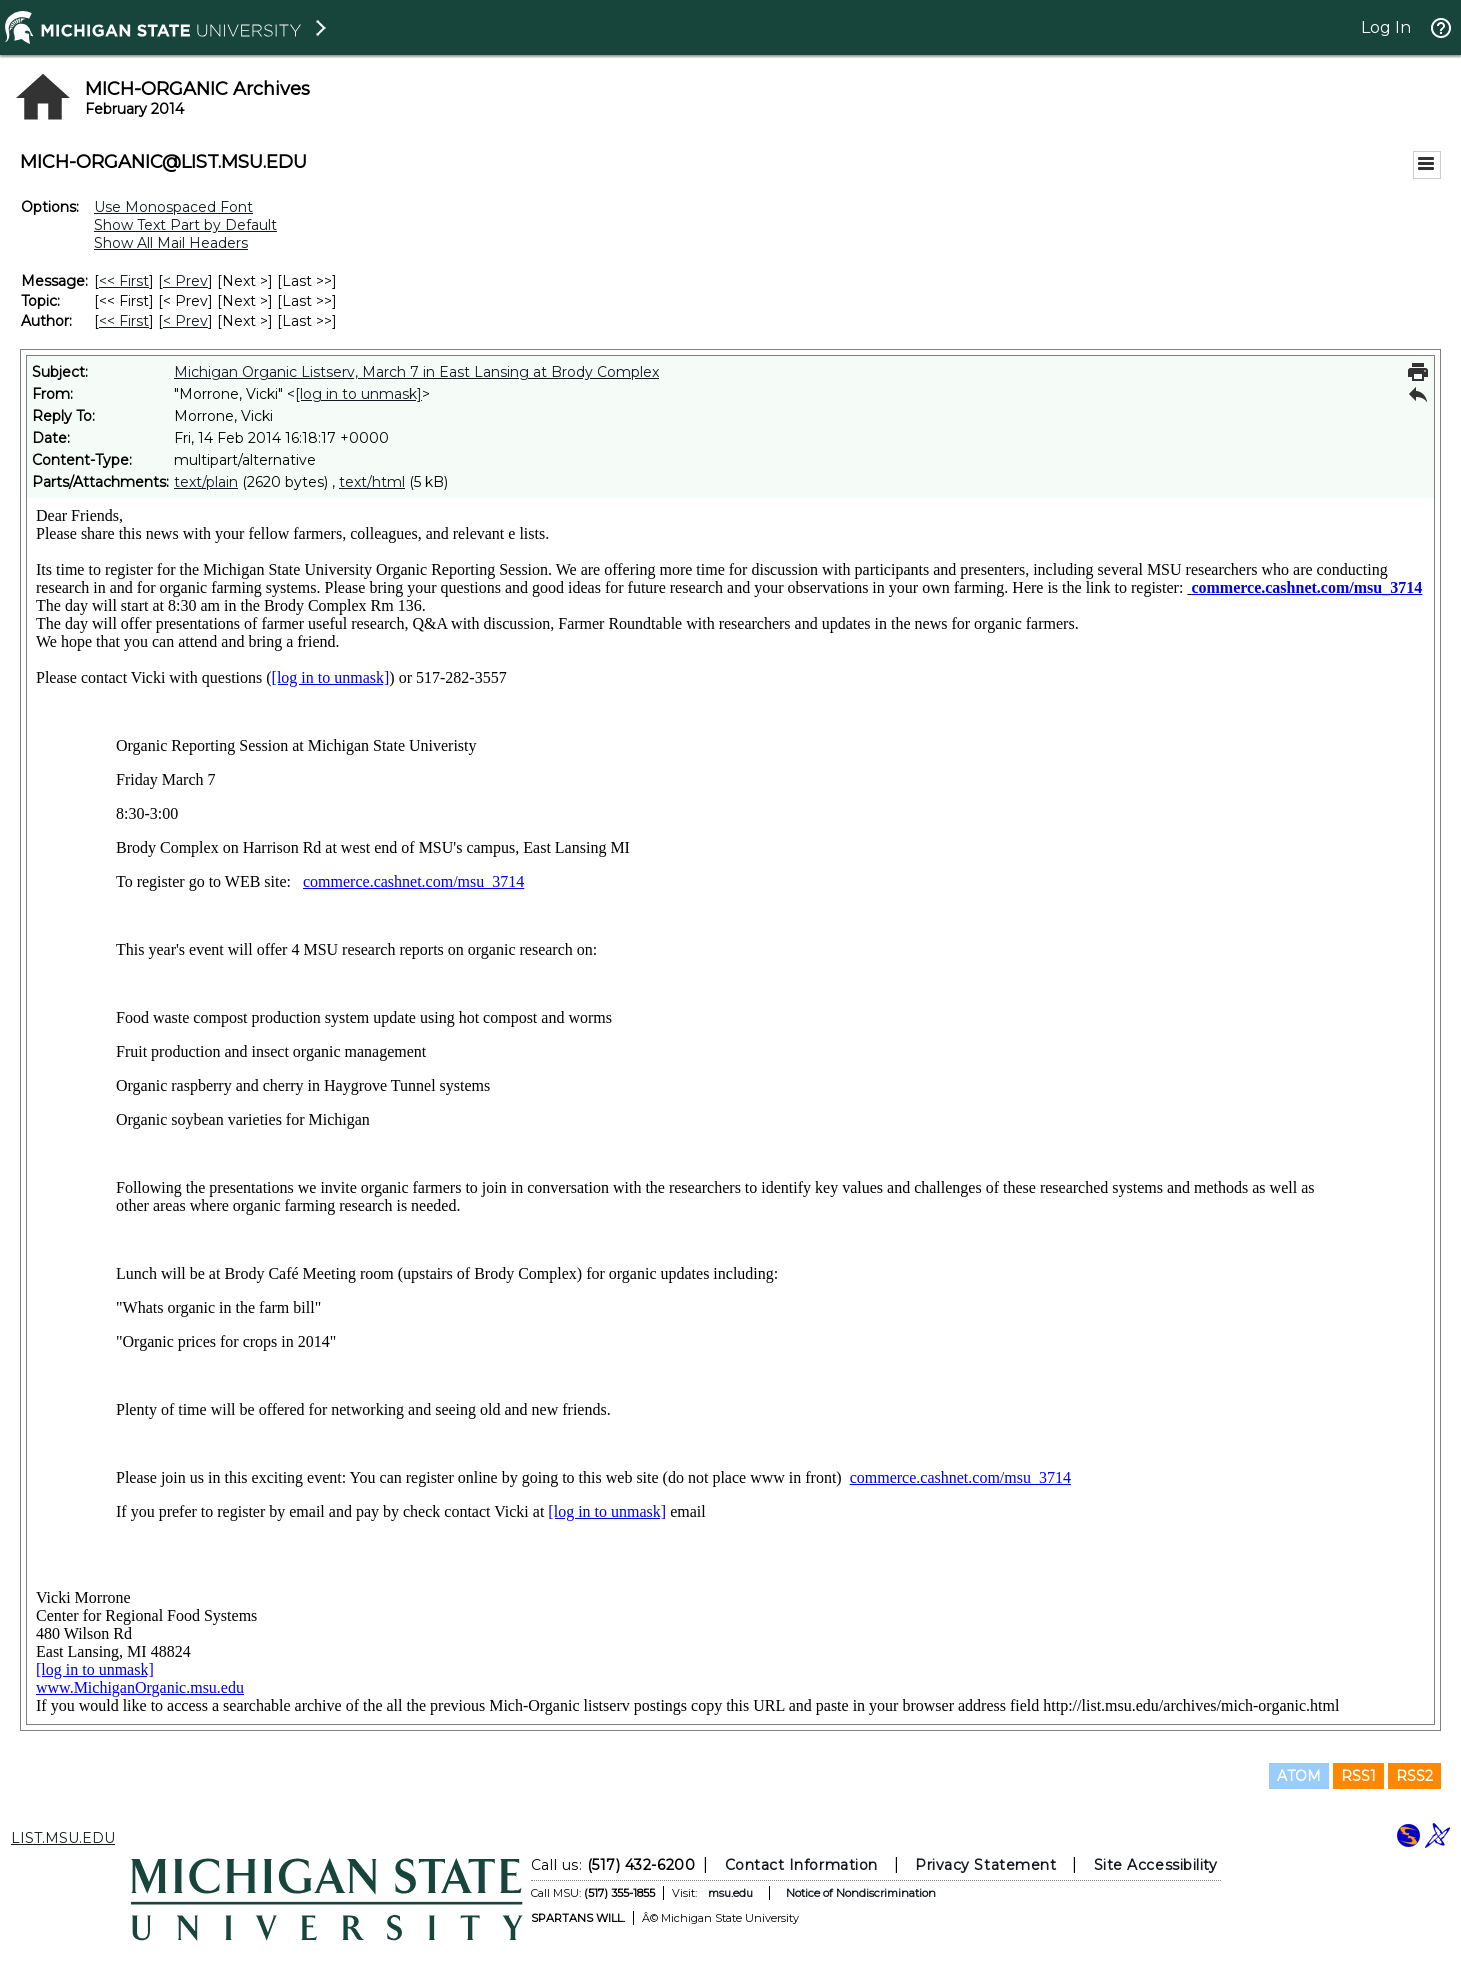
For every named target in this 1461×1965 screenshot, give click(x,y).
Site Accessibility (1155, 1865)
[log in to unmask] (358, 394)
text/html (372, 482)
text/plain (206, 482)
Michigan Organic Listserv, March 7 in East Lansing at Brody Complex (416, 372)
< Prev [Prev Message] (185, 281)
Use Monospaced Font (173, 207)
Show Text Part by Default (185, 225)
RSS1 (1358, 1776)
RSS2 (1414, 1776)
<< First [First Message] (124, 281)
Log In (1386, 27)
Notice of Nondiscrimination (860, 1893)
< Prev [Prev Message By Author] (185, 321)
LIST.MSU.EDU (63, 1838)
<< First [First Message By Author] (124, 321)
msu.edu (729, 1893)
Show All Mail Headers (171, 243)
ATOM (1299, 1776)
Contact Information (800, 1865)
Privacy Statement (985, 1865)
